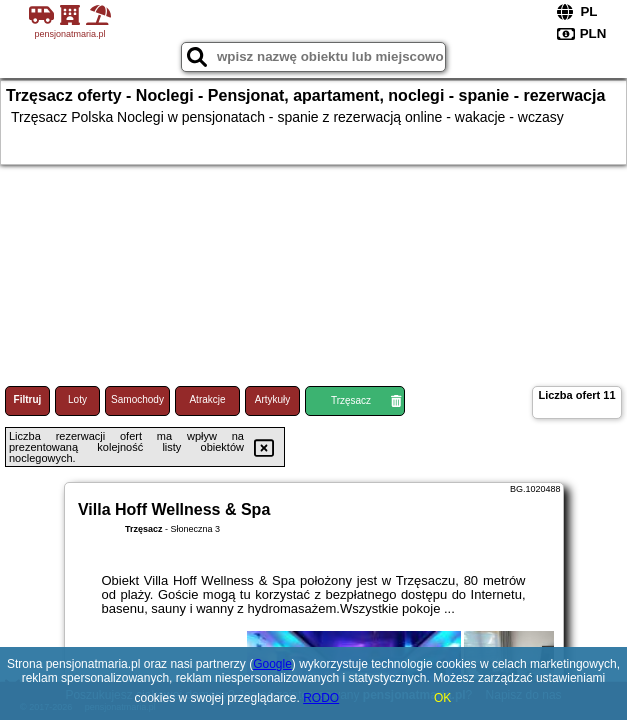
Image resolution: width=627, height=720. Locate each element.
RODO (321, 698)
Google (272, 664)
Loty (77, 399)
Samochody (137, 399)
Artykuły (273, 399)
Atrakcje (207, 399)
